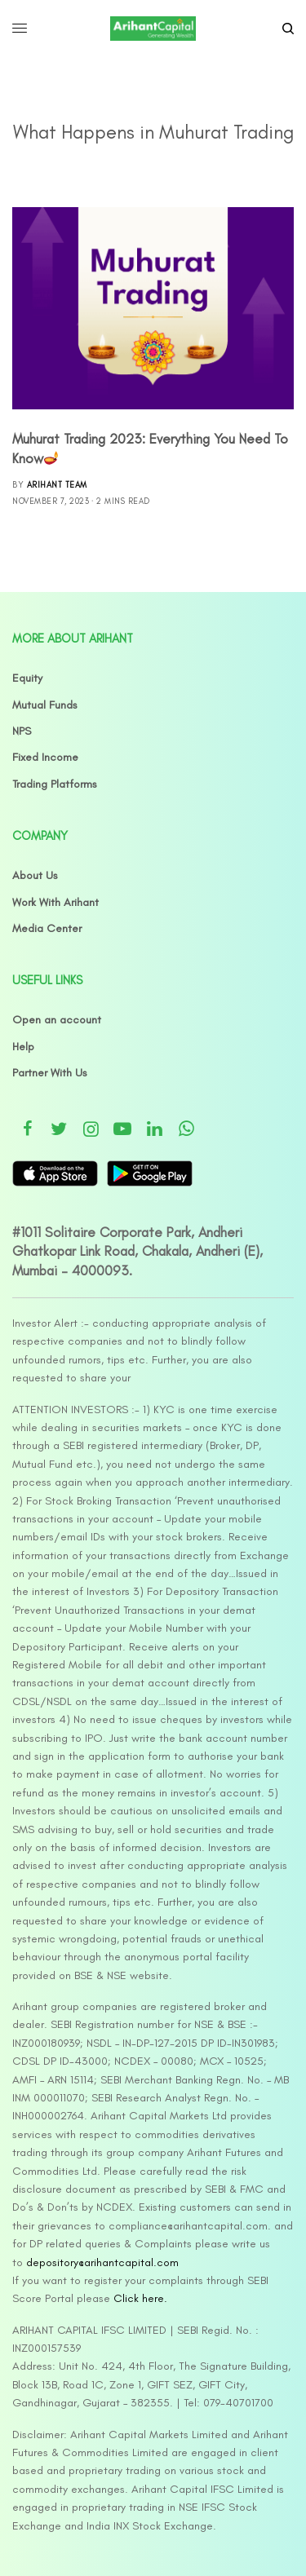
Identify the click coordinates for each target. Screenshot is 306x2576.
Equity (27, 678)
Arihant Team (57, 484)
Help (23, 1047)
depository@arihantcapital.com (102, 2262)
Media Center (47, 928)
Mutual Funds (45, 705)
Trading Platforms (54, 784)
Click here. (140, 2298)
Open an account (56, 1020)
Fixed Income (45, 757)
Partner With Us (49, 1073)
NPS (21, 731)
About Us (35, 875)
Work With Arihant (55, 902)
